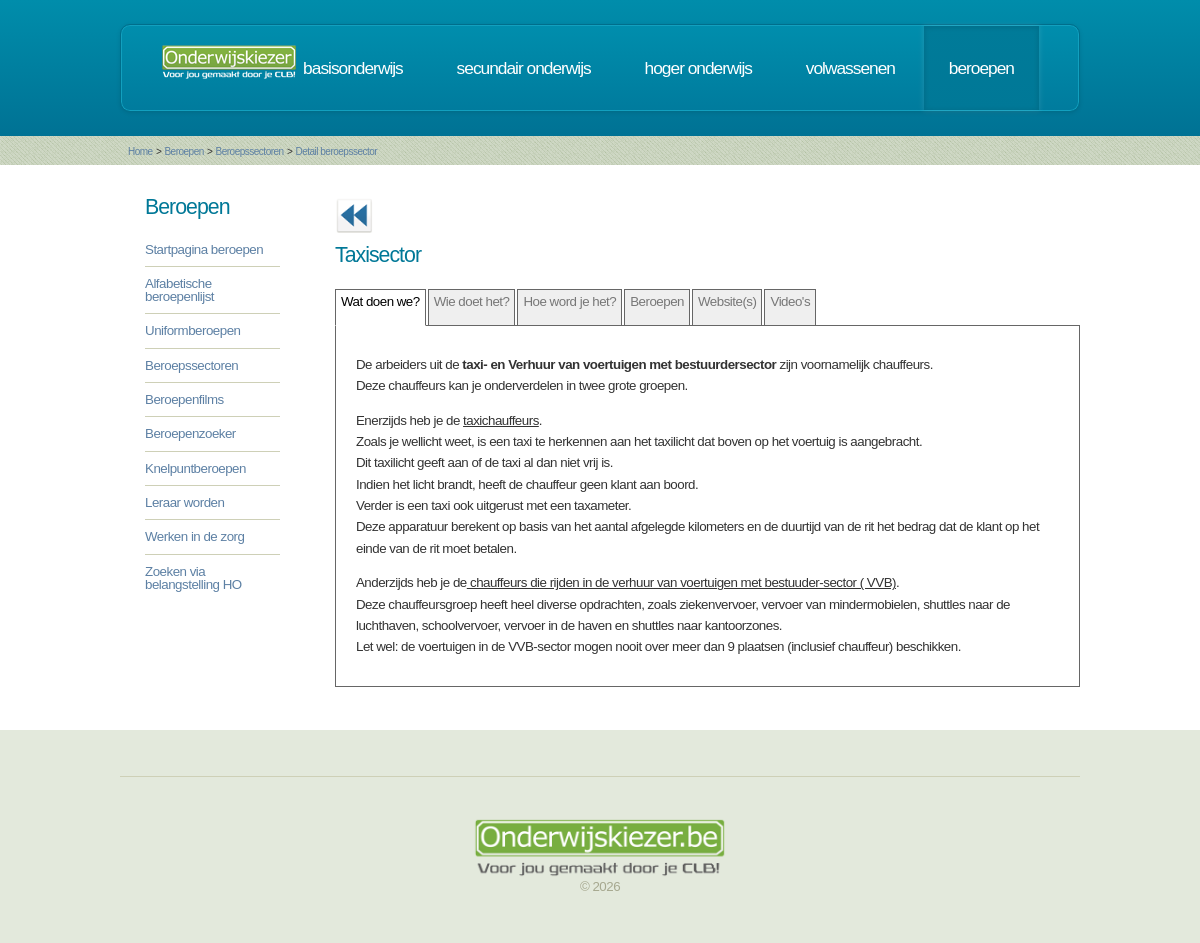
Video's (790, 301)
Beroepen (183, 151)
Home (140, 151)
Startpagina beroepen (204, 249)
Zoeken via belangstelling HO (193, 578)
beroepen (981, 68)
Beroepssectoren (250, 151)
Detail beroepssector (336, 151)
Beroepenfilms (184, 399)
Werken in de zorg (194, 536)
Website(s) (727, 301)
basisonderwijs (353, 68)
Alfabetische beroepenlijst (179, 290)
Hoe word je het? (569, 301)
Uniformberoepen (192, 330)
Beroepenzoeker (190, 433)
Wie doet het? (472, 301)
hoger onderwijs (698, 68)
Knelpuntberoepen (195, 468)
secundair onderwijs (524, 68)
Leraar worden (184, 502)
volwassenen (850, 68)
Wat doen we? (380, 301)
